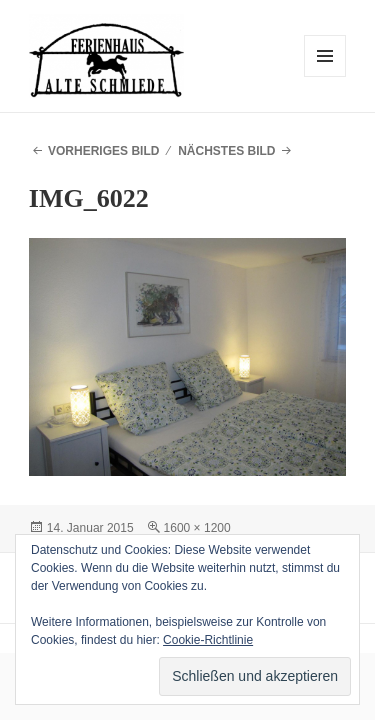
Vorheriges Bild (103, 151)
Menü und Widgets (325, 76)
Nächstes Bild (226, 151)
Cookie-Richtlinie (208, 640)
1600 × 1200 (197, 528)
